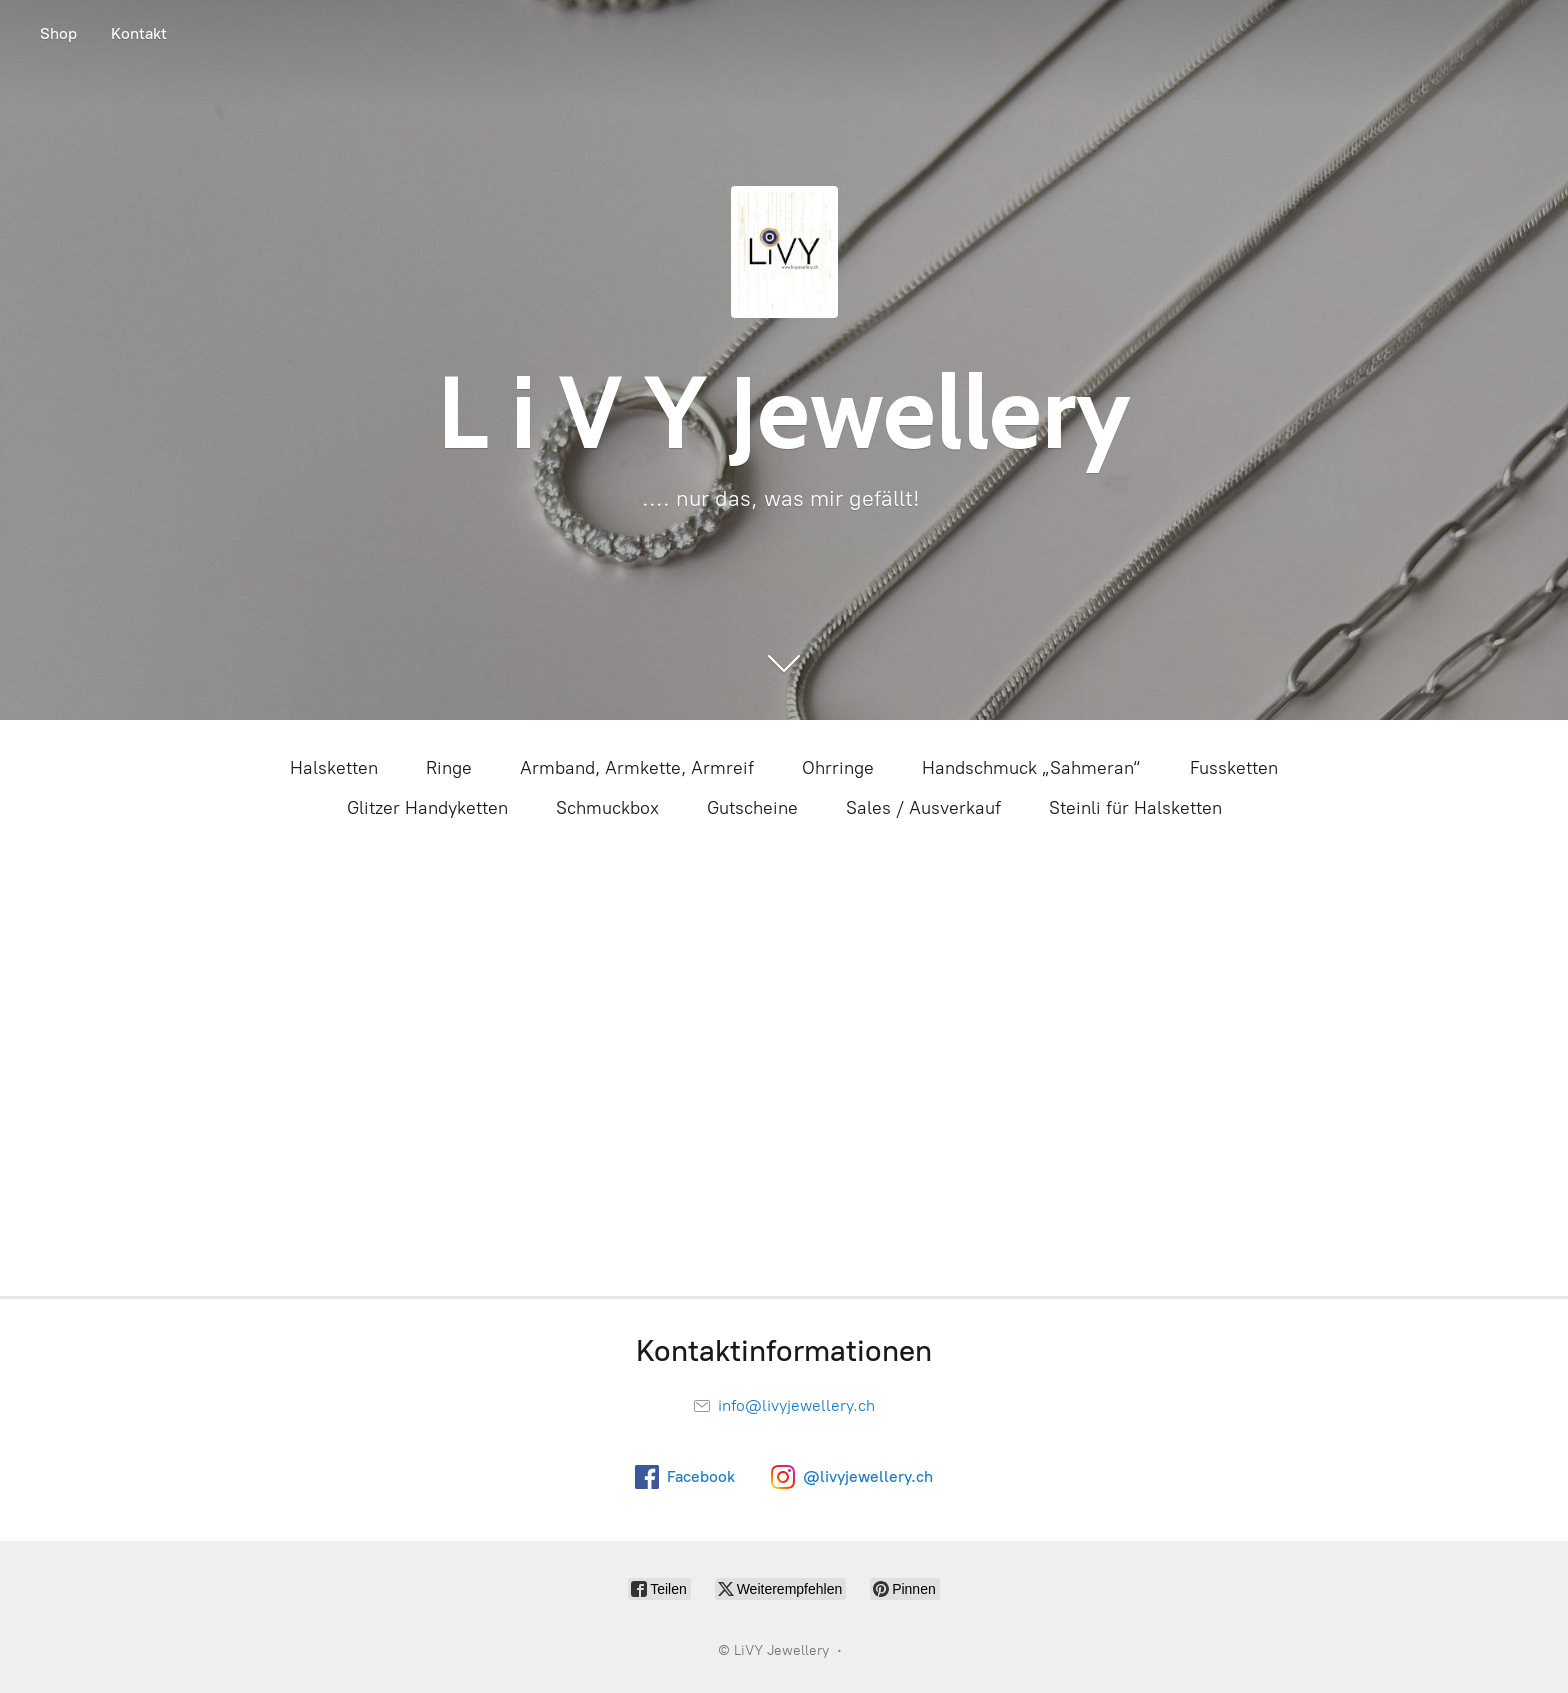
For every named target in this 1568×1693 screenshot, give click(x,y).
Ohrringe (838, 768)
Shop (58, 33)
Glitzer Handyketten (427, 808)
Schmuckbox (607, 808)
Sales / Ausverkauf (923, 808)
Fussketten (1234, 768)
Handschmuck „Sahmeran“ (1032, 768)
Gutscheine (752, 808)
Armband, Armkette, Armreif (637, 768)
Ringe (449, 768)
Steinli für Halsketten (1135, 808)
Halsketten (334, 768)
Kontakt (139, 33)
